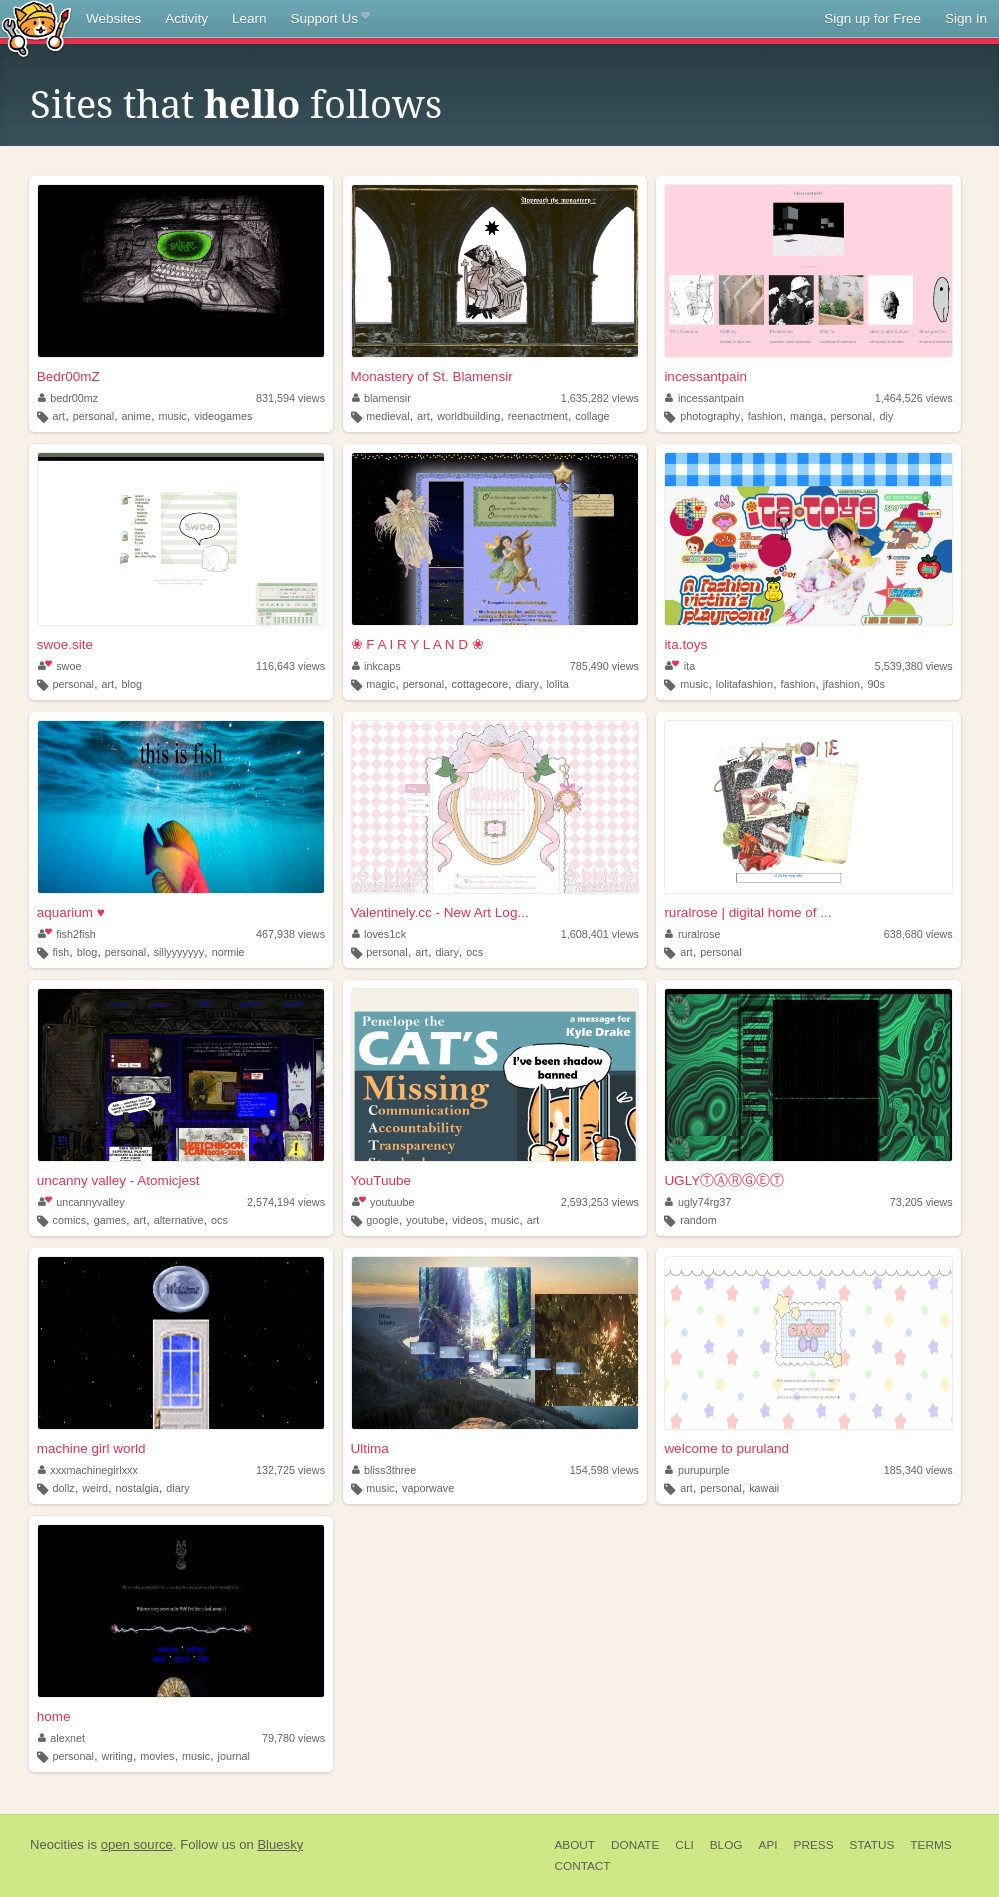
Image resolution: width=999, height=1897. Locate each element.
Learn (249, 18)
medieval (387, 416)
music (173, 416)
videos (467, 1220)
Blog (726, 1845)
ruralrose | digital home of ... (747, 912)
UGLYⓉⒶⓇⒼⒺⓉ (724, 1180)
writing (116, 1756)
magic (380, 684)
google (382, 1220)
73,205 (921, 1202)
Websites (113, 18)
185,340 (918, 1470)
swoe (60, 666)
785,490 (604, 666)
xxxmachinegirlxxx (88, 1470)
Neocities (57, 1844)
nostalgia (137, 1488)
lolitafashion (744, 684)
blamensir (381, 398)
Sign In (966, 18)
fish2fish (67, 934)
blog (132, 684)
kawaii (764, 1488)
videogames (223, 416)
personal (93, 416)
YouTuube (381, 1180)
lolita (557, 684)
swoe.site (65, 644)
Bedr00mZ (68, 376)
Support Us (330, 19)
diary (527, 684)
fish (61, 952)
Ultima (370, 1448)
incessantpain (705, 376)
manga (806, 416)
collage (592, 416)
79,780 (293, 1738)
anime (136, 416)
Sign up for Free (872, 18)
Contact (582, 1866)
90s (875, 684)
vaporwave (428, 1488)
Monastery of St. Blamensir (432, 376)
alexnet (61, 1738)
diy (887, 416)
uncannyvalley (81, 1202)
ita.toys (685, 644)
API (768, 1845)
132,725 (290, 1470)
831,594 (290, 398)
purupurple (697, 1470)
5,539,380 (914, 666)
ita (680, 666)
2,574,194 (286, 1202)
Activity (186, 18)
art (59, 416)
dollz (64, 1488)
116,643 (290, 666)
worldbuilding (468, 416)
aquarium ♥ (71, 912)
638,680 (918, 934)
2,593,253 (600, 1202)
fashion (765, 416)
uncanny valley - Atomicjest (118, 1180)
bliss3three (384, 1470)
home (54, 1716)
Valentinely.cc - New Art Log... (440, 912)
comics (70, 1220)
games (110, 1220)
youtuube (383, 1202)
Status (872, 1845)
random (698, 1220)
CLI (684, 1845)
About (574, 1845)
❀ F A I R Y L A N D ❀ (417, 644)
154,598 (604, 1470)
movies (157, 1756)
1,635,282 (600, 398)
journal (234, 1756)
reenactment (538, 416)
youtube (425, 1220)
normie (228, 952)
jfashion (841, 684)
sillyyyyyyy (179, 952)
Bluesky (280, 1844)
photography (710, 416)
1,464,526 (914, 398)
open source (137, 1844)
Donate (635, 1845)
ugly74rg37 (698, 1202)
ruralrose (692, 934)
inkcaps (376, 666)
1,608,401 (600, 934)
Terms (930, 1845)
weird (95, 1488)
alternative (179, 1220)
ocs (474, 952)
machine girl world (91, 1448)
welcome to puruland (726, 1448)
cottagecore (480, 684)
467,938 (290, 934)
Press (814, 1845)
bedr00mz (68, 398)
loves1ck (379, 934)
